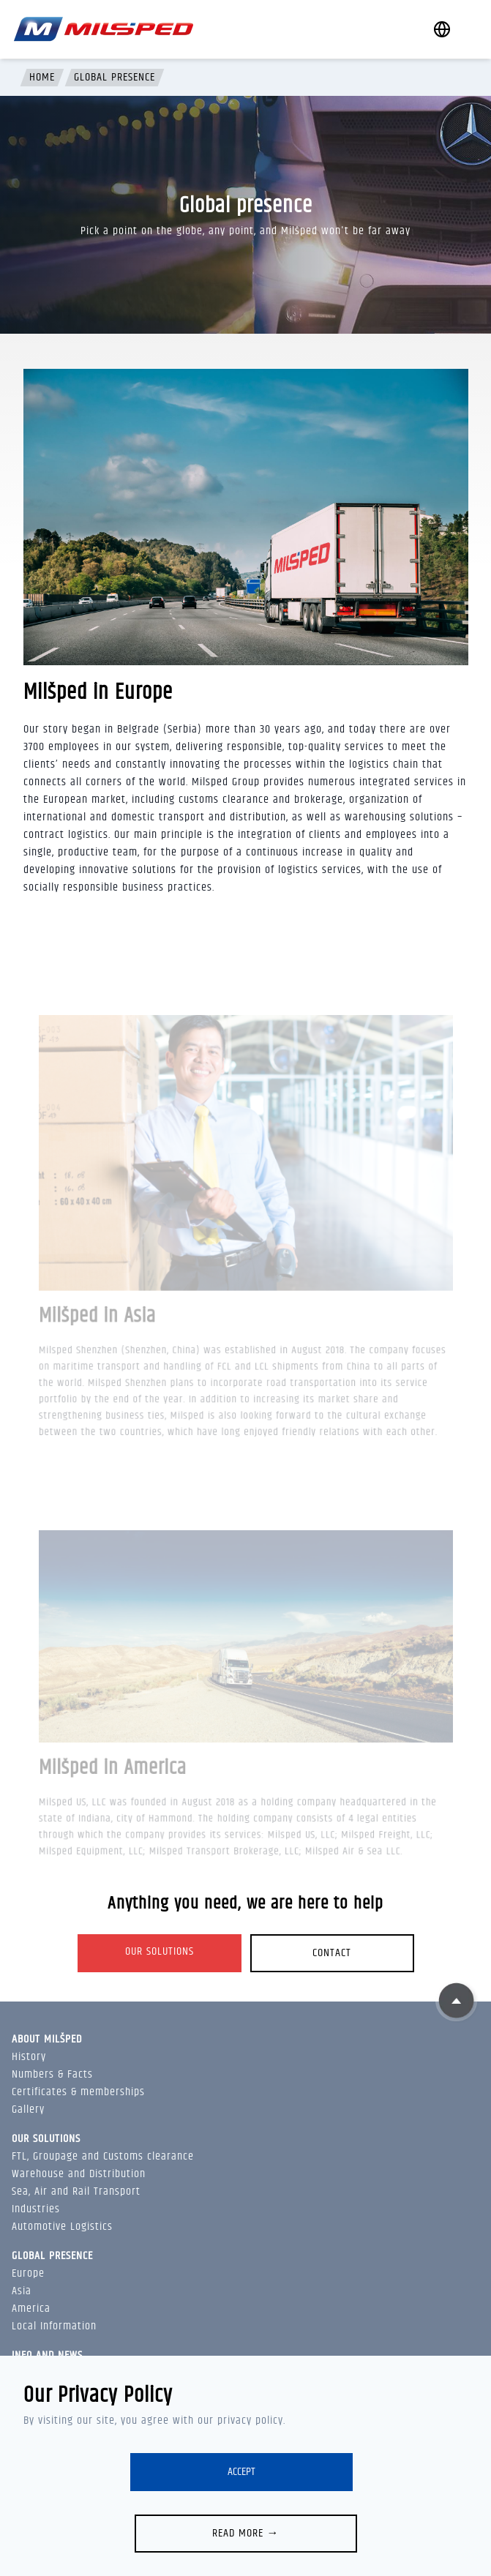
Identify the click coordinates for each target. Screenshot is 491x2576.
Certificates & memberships (78, 2092)
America (31, 2308)
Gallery (28, 2109)
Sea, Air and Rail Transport (76, 2191)
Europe (28, 2273)
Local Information (54, 2326)
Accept (241, 2472)
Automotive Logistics (62, 2226)
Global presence (114, 77)
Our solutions (159, 1951)
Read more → (246, 2533)
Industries (36, 2209)
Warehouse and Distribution (79, 2174)
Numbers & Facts (52, 2074)
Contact (331, 1953)
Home (42, 77)
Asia (21, 2291)
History (29, 2057)
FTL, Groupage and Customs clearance (103, 2156)
